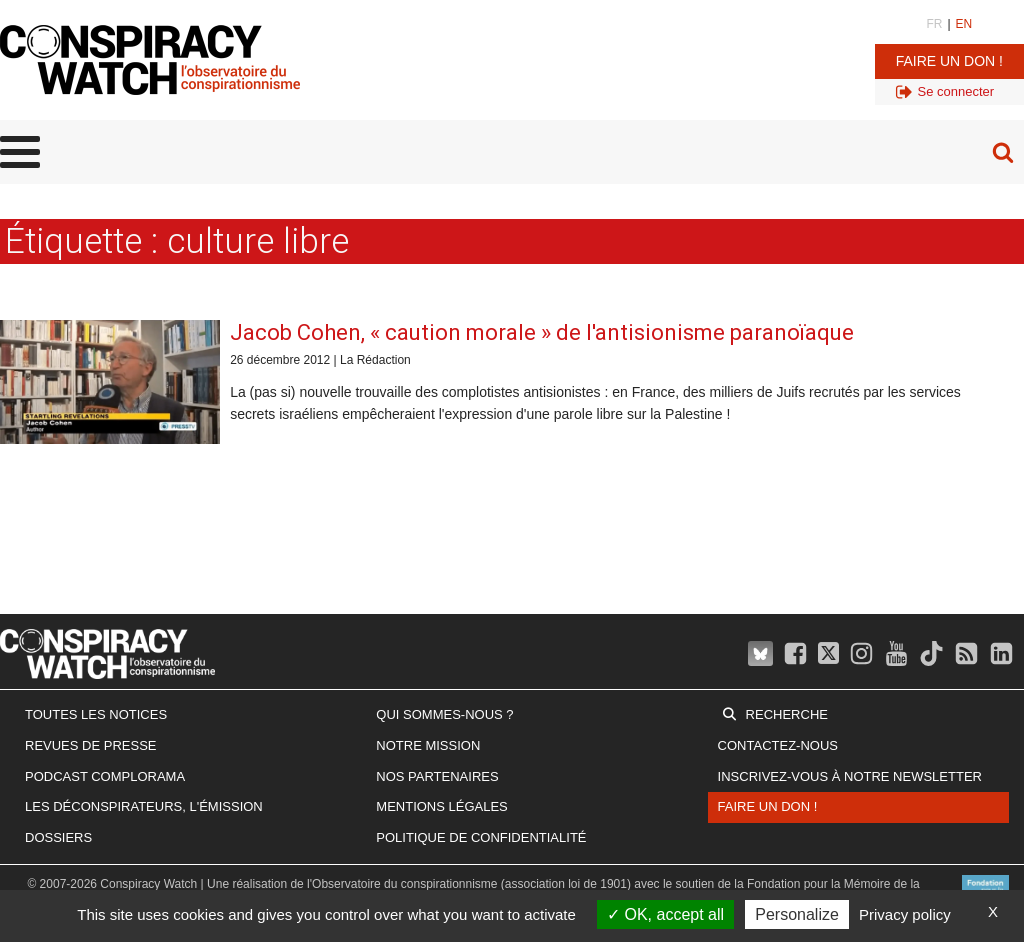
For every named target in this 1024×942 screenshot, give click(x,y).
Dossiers (58, 837)
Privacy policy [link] (905, 914)
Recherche (787, 714)
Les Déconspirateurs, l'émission (144, 806)
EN (964, 24)
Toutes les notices (96, 714)
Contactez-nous (778, 745)
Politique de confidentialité (481, 837)
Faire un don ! (949, 61)
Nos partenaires (437, 776)
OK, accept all (665, 914)
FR (934, 24)
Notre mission (428, 745)
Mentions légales (441, 806)
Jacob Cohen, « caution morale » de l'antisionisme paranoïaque (542, 332)
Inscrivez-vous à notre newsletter (850, 776)
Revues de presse (91, 745)
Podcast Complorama (105, 776)
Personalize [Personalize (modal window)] (797, 914)
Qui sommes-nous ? (444, 714)
